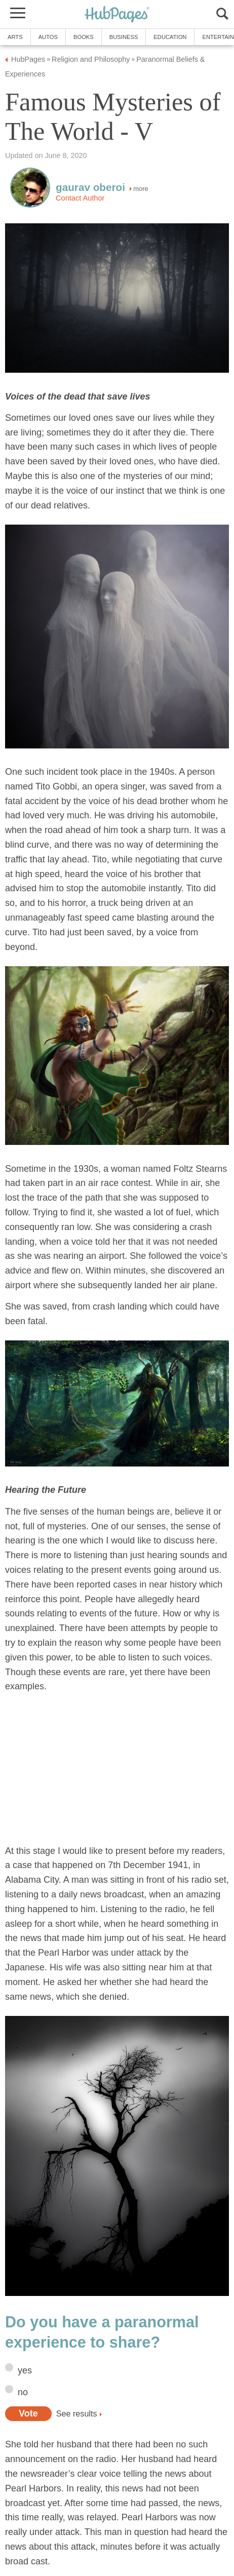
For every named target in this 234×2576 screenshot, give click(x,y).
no (23, 2392)
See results (76, 2413)
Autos (48, 37)
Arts (15, 37)
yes (25, 2370)
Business (123, 37)
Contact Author (80, 198)
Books (83, 37)
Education (169, 37)
